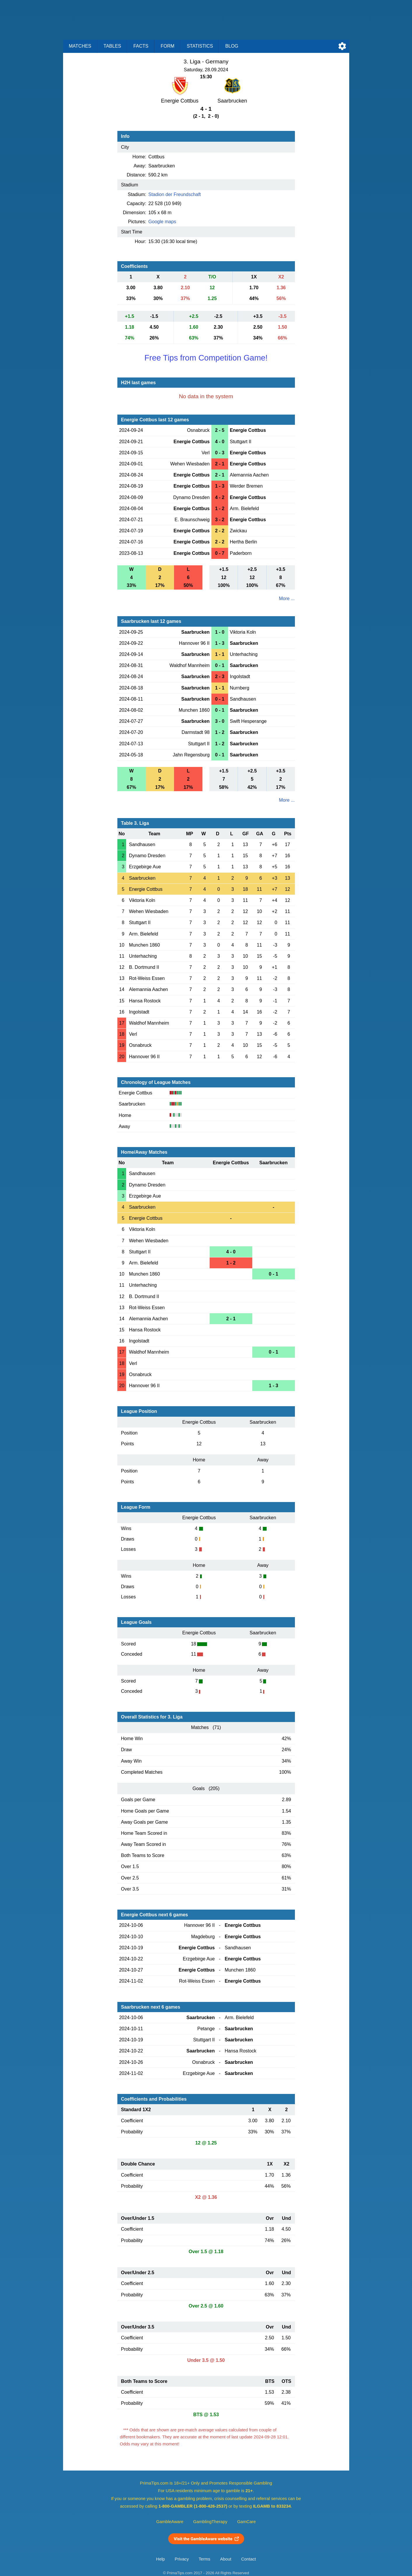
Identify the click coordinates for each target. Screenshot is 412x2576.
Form (167, 46)
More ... (287, 598)
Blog (231, 46)
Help (160, 2559)
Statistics (200, 46)
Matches (80, 46)
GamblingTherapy (210, 2521)
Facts (141, 46)
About (225, 2559)
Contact (248, 2559)
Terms (204, 2559)
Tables (112, 46)
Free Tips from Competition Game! (205, 357)
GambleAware (169, 2521)
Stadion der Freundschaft (174, 194)
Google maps (162, 221)
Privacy (182, 2559)
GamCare (246, 2521)
